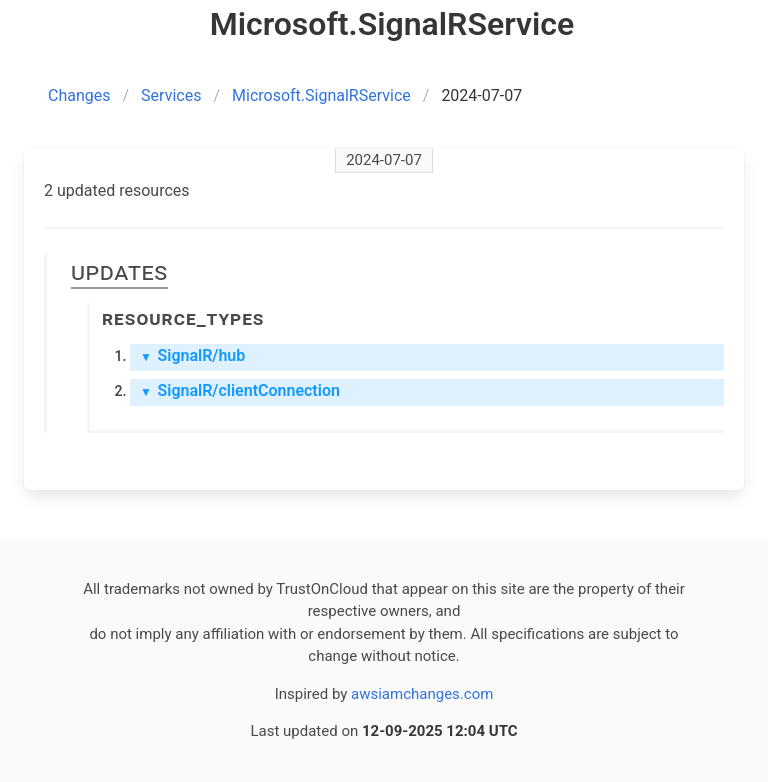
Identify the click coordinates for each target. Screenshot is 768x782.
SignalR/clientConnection (240, 390)
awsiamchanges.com (422, 694)
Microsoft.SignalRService (321, 95)
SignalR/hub (192, 355)
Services (171, 95)
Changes (79, 95)
